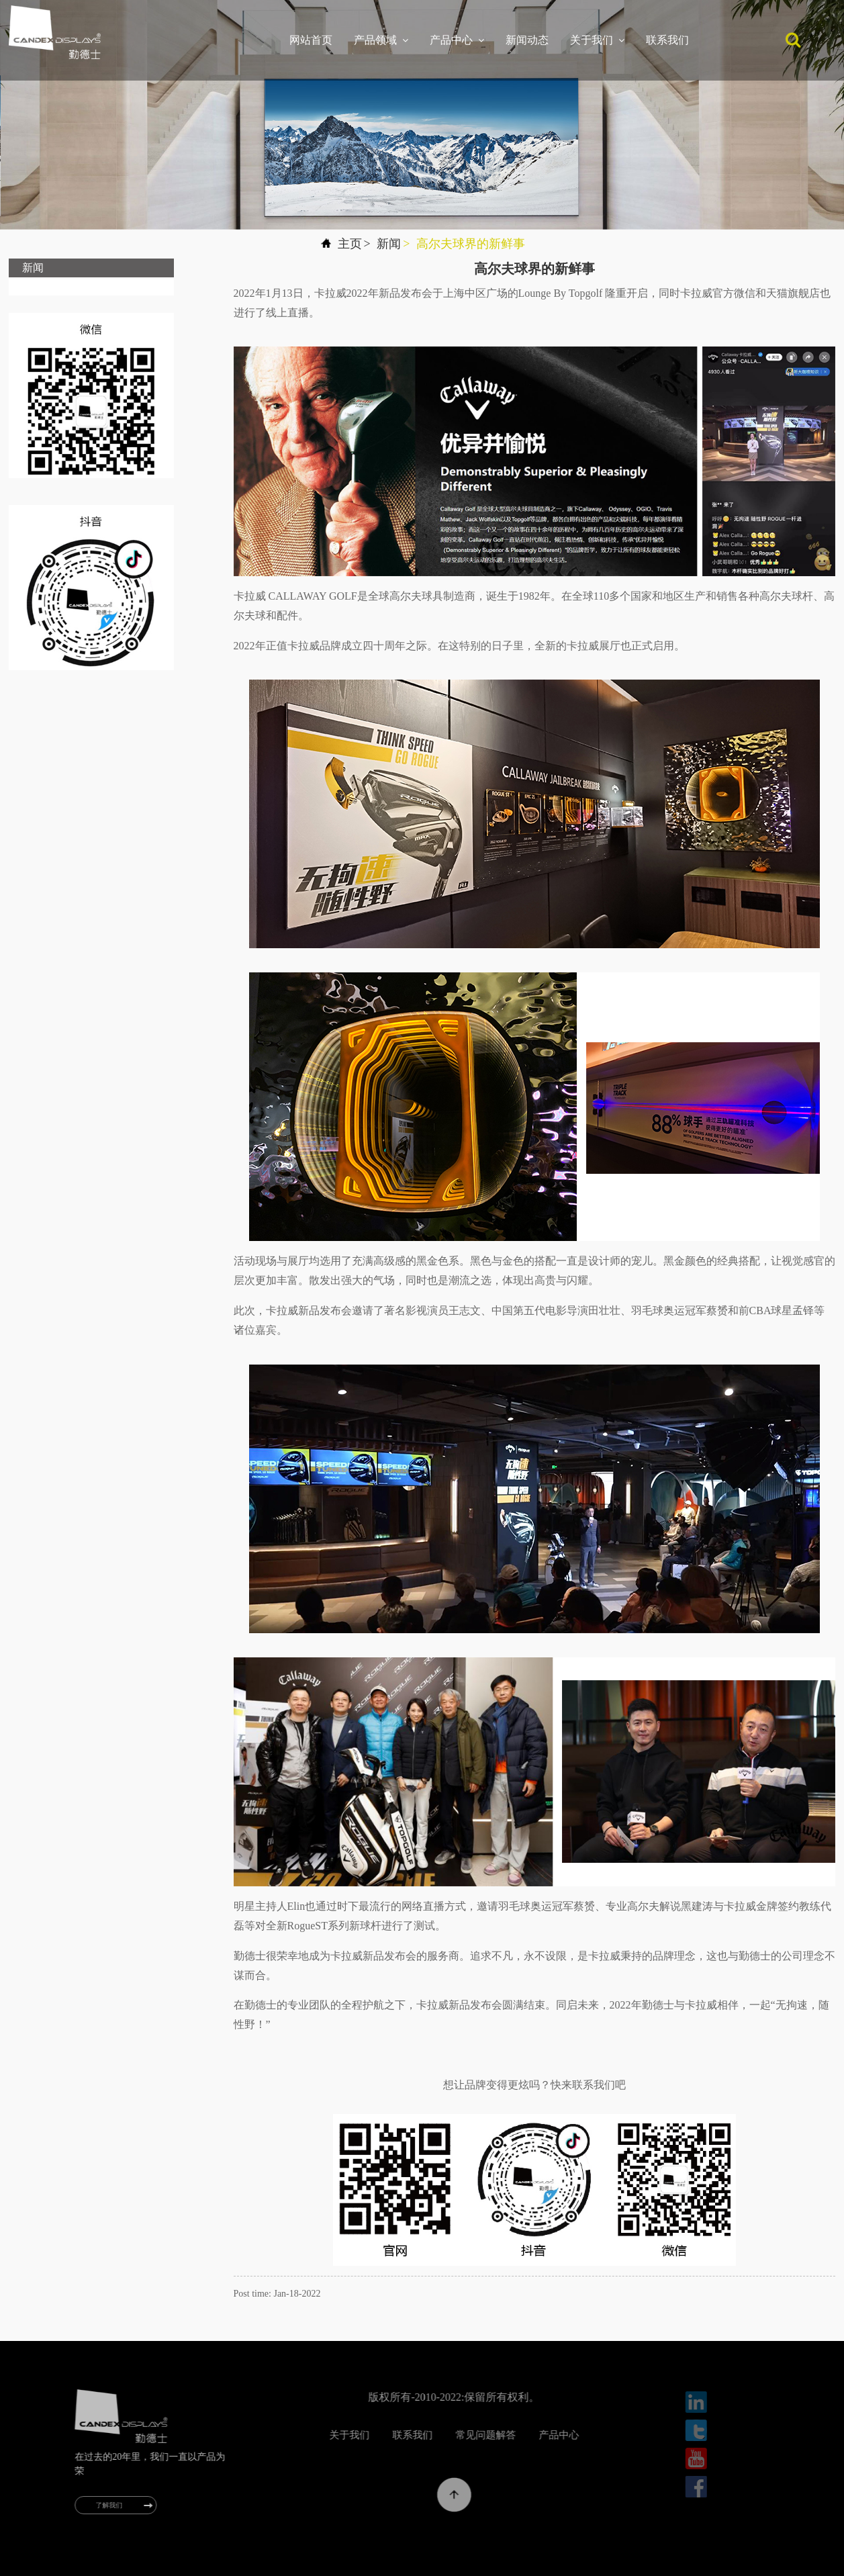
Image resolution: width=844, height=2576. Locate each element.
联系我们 (667, 40)
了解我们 (119, 2505)
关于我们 (597, 40)
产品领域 (381, 40)
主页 (350, 243)
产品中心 (457, 40)
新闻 (389, 243)
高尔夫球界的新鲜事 (470, 243)
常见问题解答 (519, 2435)
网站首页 (310, 40)
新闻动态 (527, 40)
